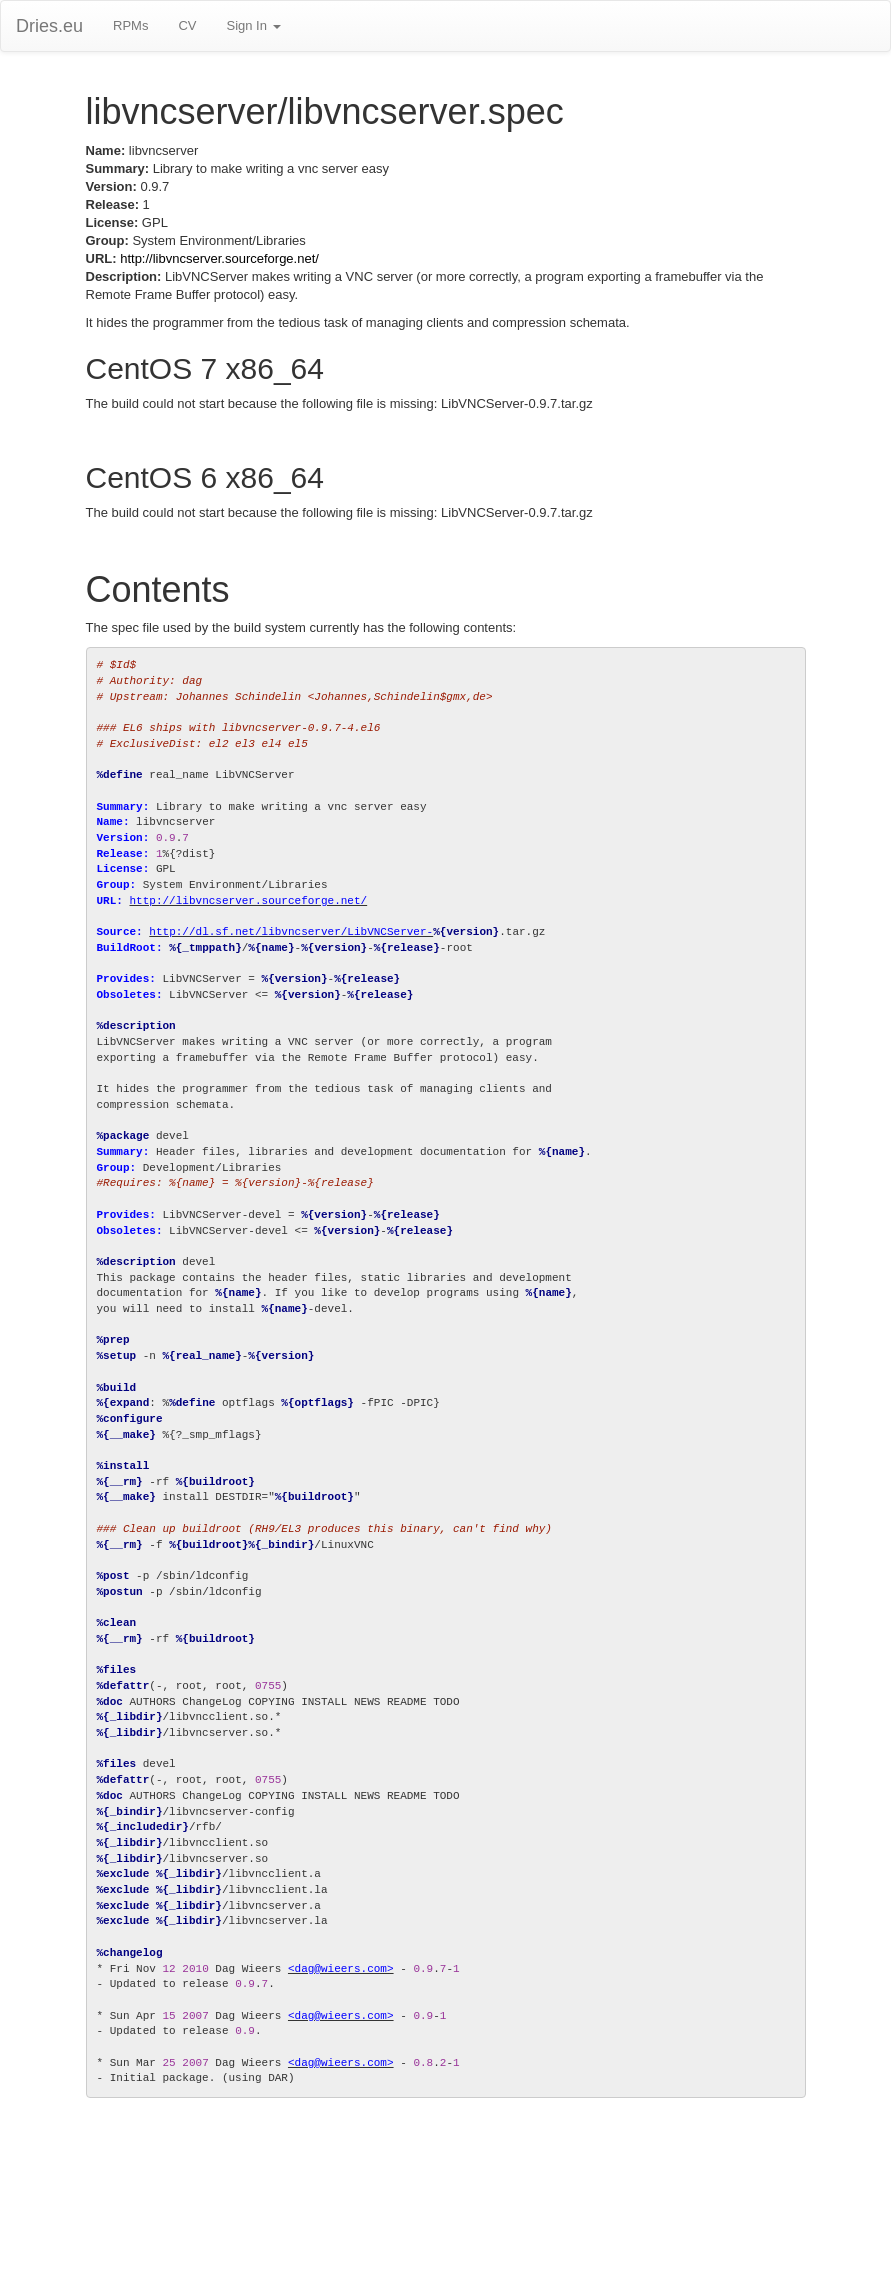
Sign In (253, 25)
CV (187, 25)
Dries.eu (49, 26)
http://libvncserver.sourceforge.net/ (219, 258)
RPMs (130, 25)
